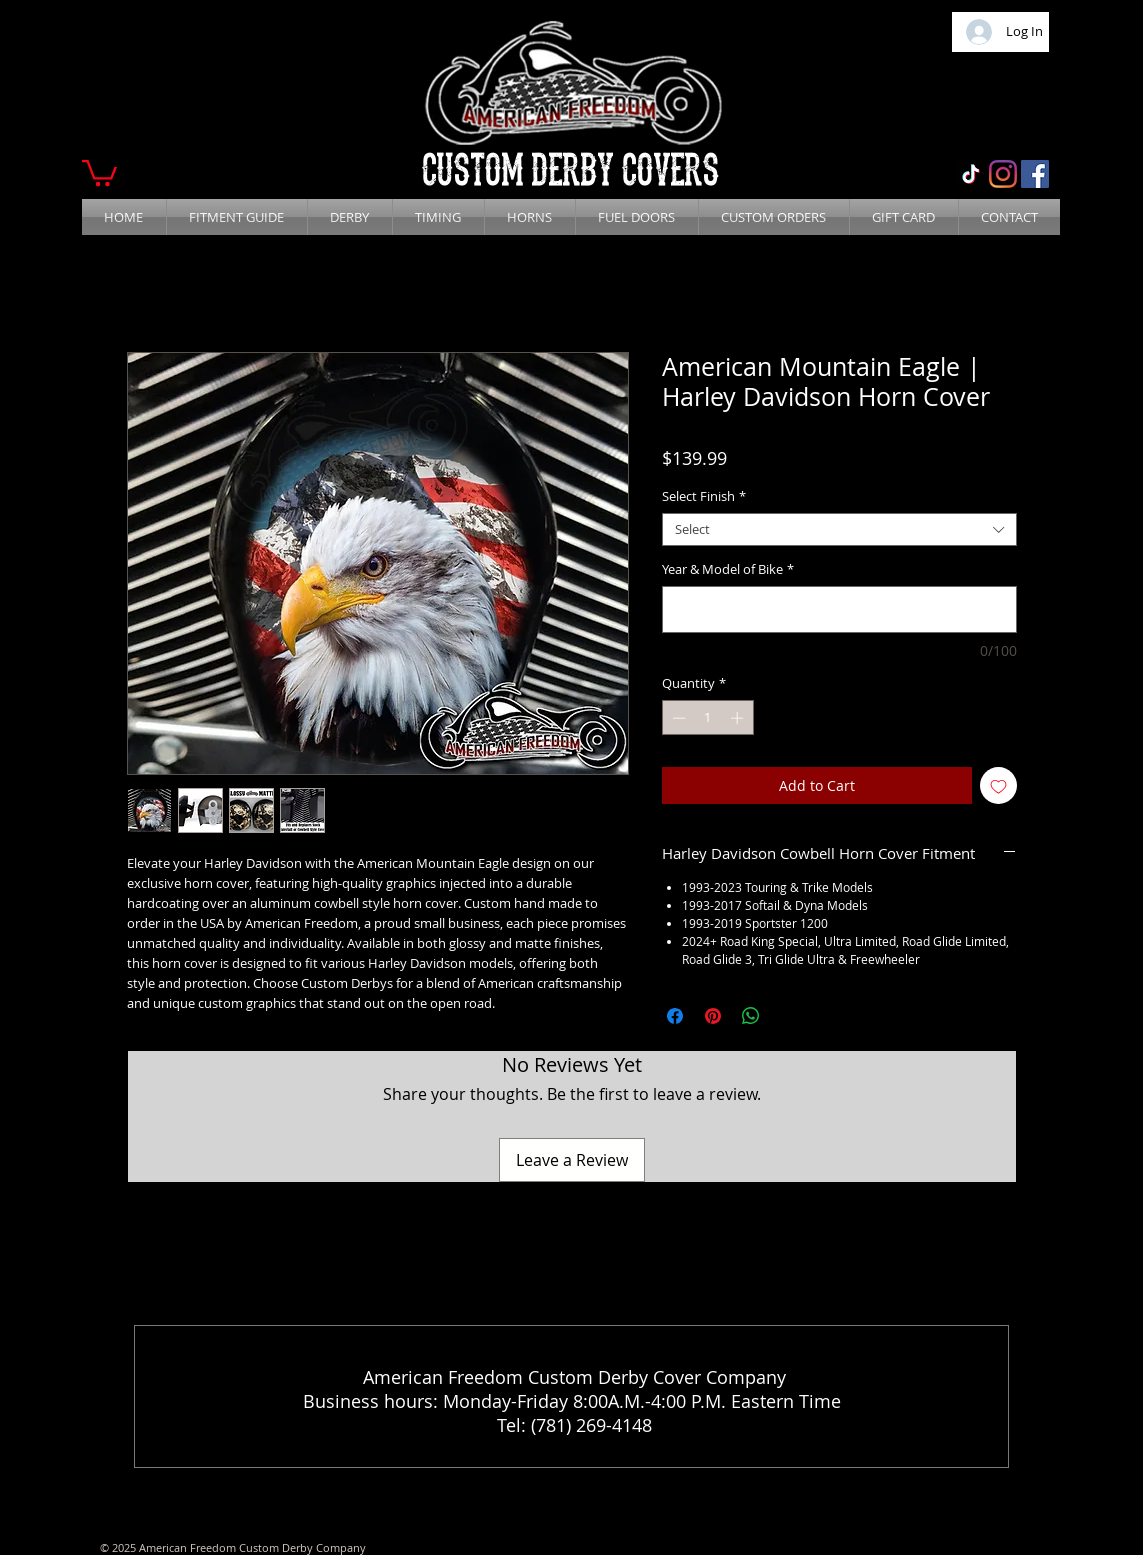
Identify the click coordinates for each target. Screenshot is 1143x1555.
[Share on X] (789, 1016)
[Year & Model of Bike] (839, 609)
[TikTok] (971, 174)
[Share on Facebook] (675, 1016)
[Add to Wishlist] (998, 785)
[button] (99, 171)
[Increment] (739, 718)
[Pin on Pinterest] (713, 1016)
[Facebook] (1035, 174)
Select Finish (704, 497)
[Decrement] (677, 718)
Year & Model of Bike (728, 570)
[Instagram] (1003, 174)
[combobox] (839, 530)
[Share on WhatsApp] (751, 1016)
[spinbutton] (707, 718)
